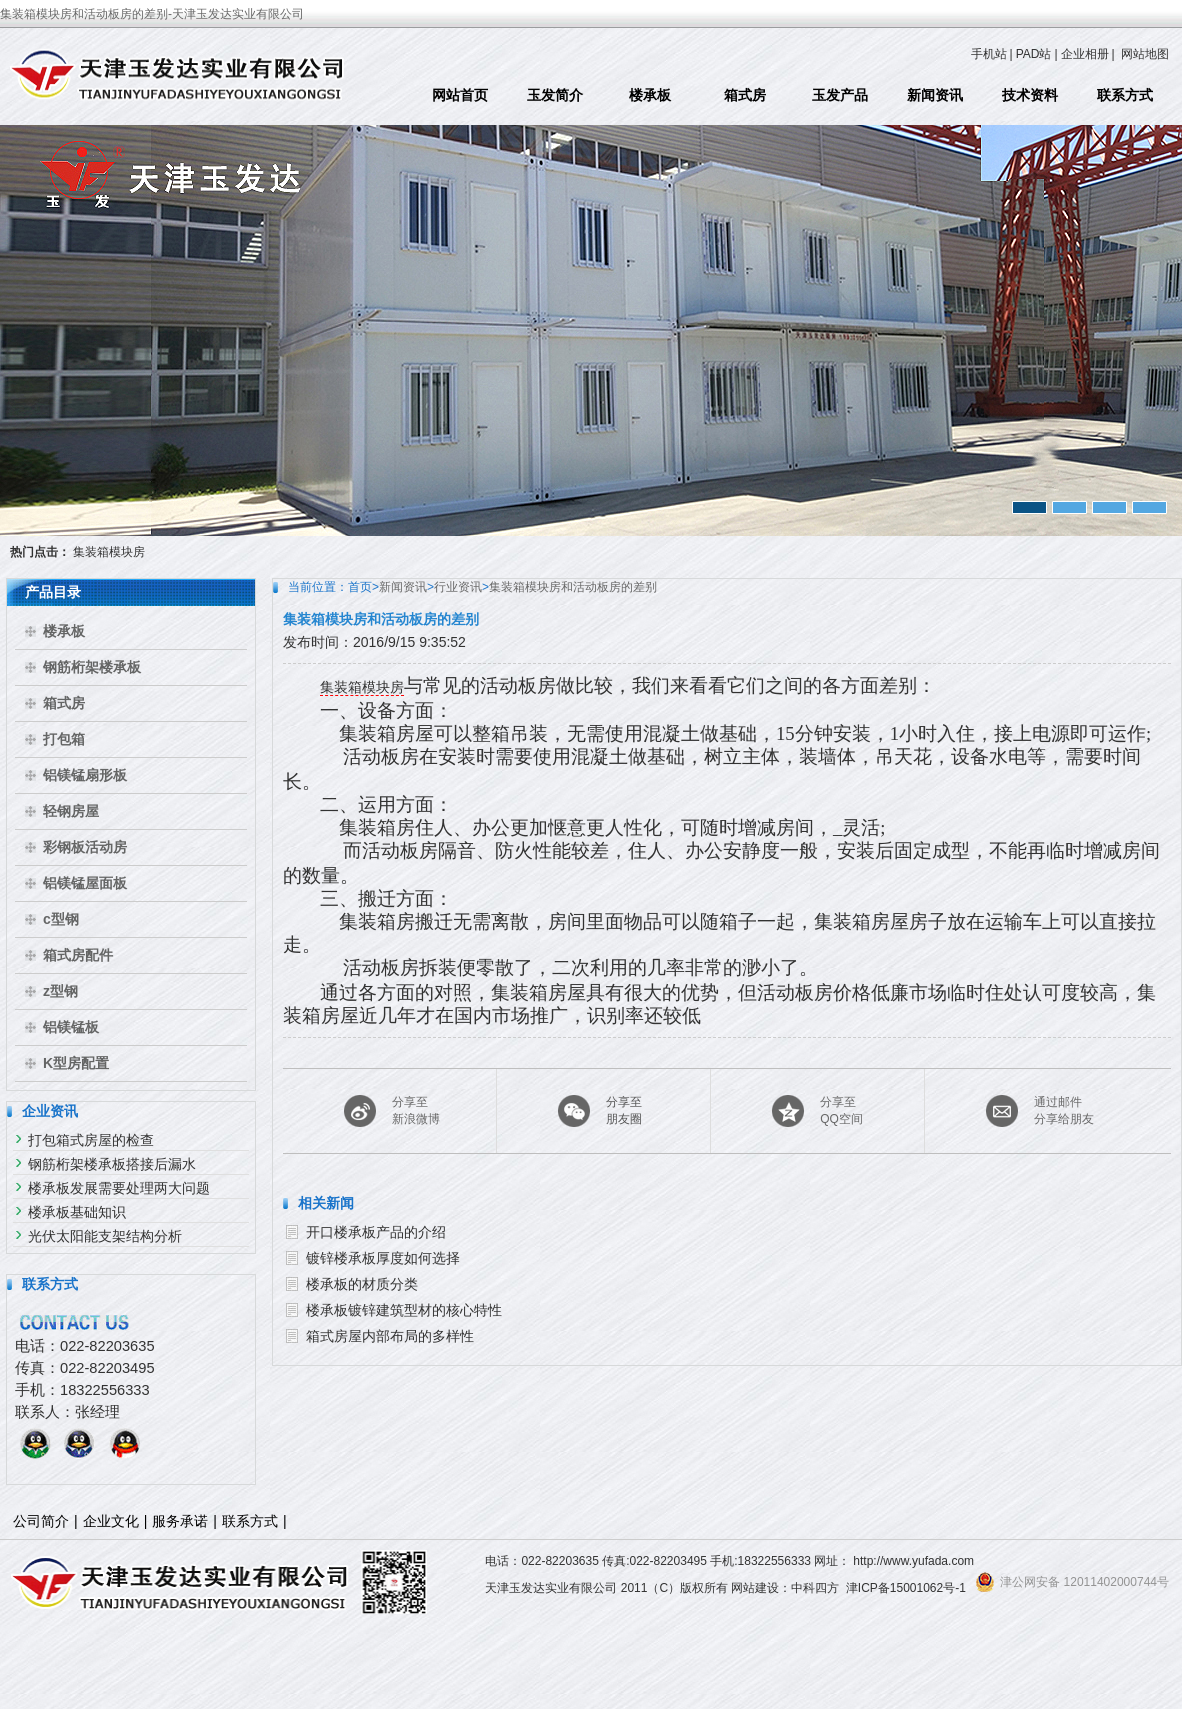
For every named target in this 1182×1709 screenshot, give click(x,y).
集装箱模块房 (109, 552)
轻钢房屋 (71, 811)
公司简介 (41, 1521)
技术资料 (1030, 95)
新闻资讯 (935, 95)
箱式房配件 (78, 955)
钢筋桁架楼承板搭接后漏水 (112, 1164)
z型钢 (60, 991)
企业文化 (111, 1521)
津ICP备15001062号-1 (906, 1588)
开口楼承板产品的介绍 (376, 1232)
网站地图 (1145, 54)
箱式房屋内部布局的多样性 (390, 1336)
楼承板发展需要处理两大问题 (119, 1188)
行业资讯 (458, 587)
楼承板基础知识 (77, 1212)
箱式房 (745, 95)
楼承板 (650, 95)
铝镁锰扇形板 (85, 775)
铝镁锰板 (71, 1027)
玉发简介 (555, 95)
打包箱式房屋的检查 (91, 1140)
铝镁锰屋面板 (85, 883)
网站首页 (460, 95)
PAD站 (1034, 54)
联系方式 (1125, 95)
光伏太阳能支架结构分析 (105, 1236)
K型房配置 (76, 1063)
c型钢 (61, 919)
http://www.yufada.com (913, 1561)
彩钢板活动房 (85, 847)
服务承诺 (180, 1521)
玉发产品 (840, 95)
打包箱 (64, 739)
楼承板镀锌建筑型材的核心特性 (404, 1310)
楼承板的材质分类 (362, 1284)
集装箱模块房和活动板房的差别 (573, 587)
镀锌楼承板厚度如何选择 (383, 1258)
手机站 (989, 54)
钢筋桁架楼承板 (92, 667)
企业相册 (1085, 54)
